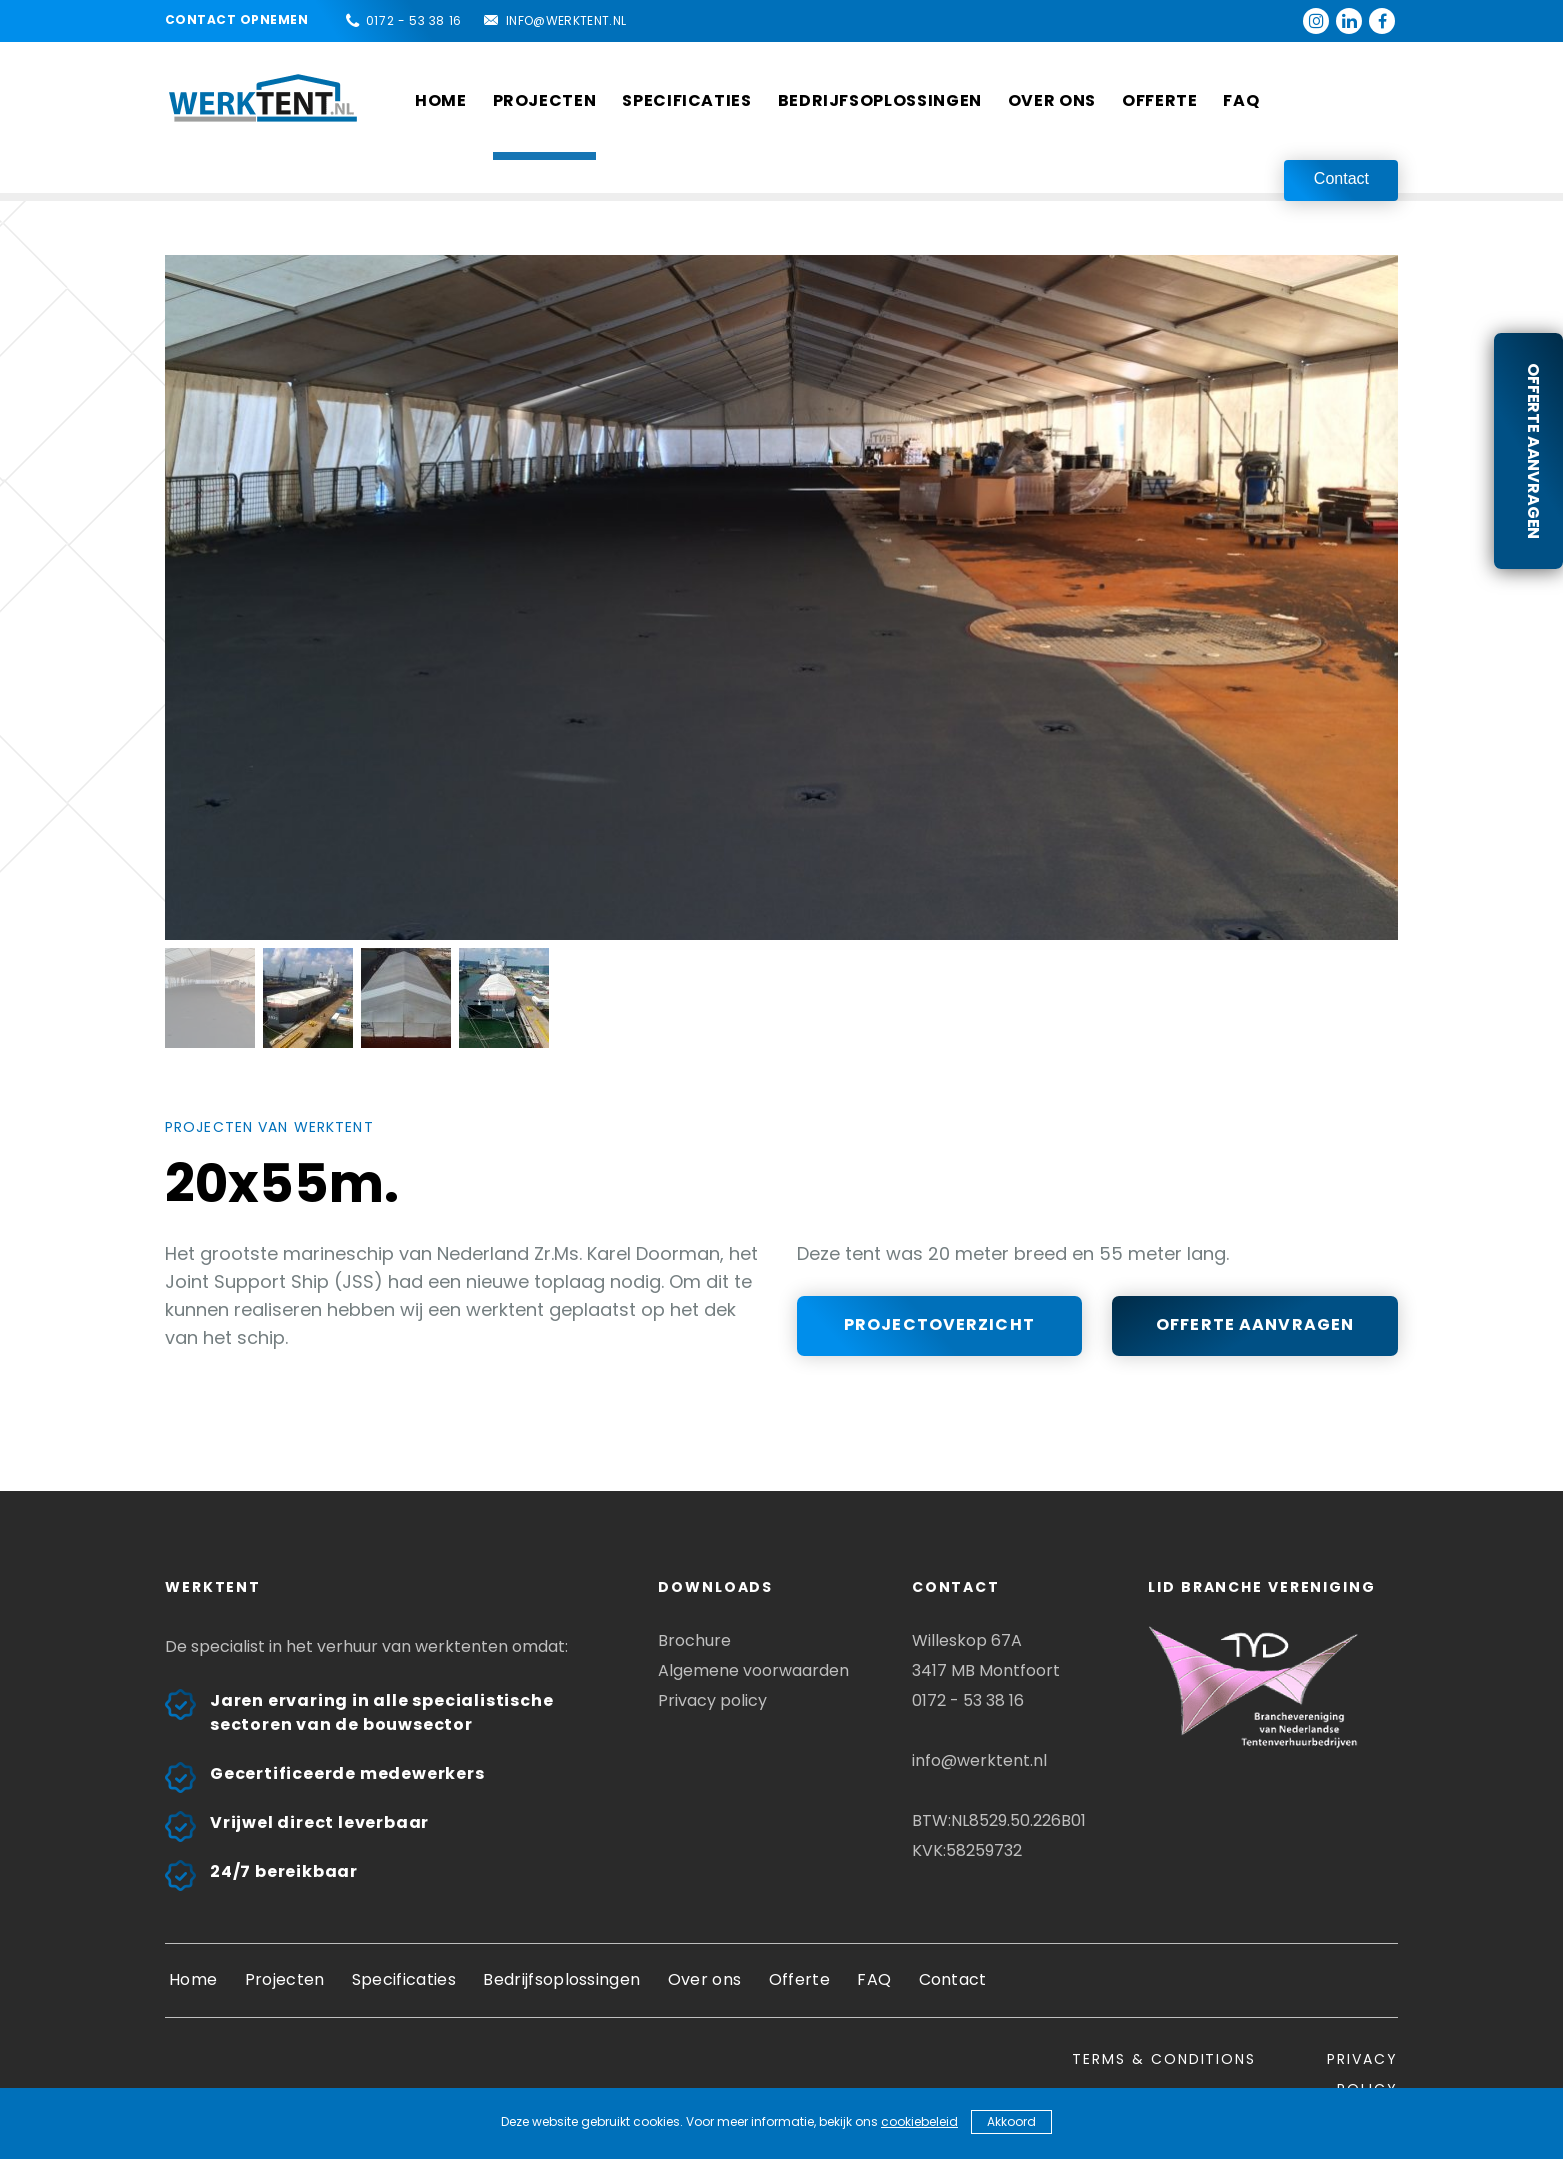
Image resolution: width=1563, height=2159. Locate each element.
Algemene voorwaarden (753, 1670)
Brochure (694, 1640)
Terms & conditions (1164, 2059)
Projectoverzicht (939, 1324)
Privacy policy (712, 1700)
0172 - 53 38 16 (414, 20)
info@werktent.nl (566, 20)
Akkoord (1011, 2121)
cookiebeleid (919, 2121)
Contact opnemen (236, 19)
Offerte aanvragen (1533, 451)
